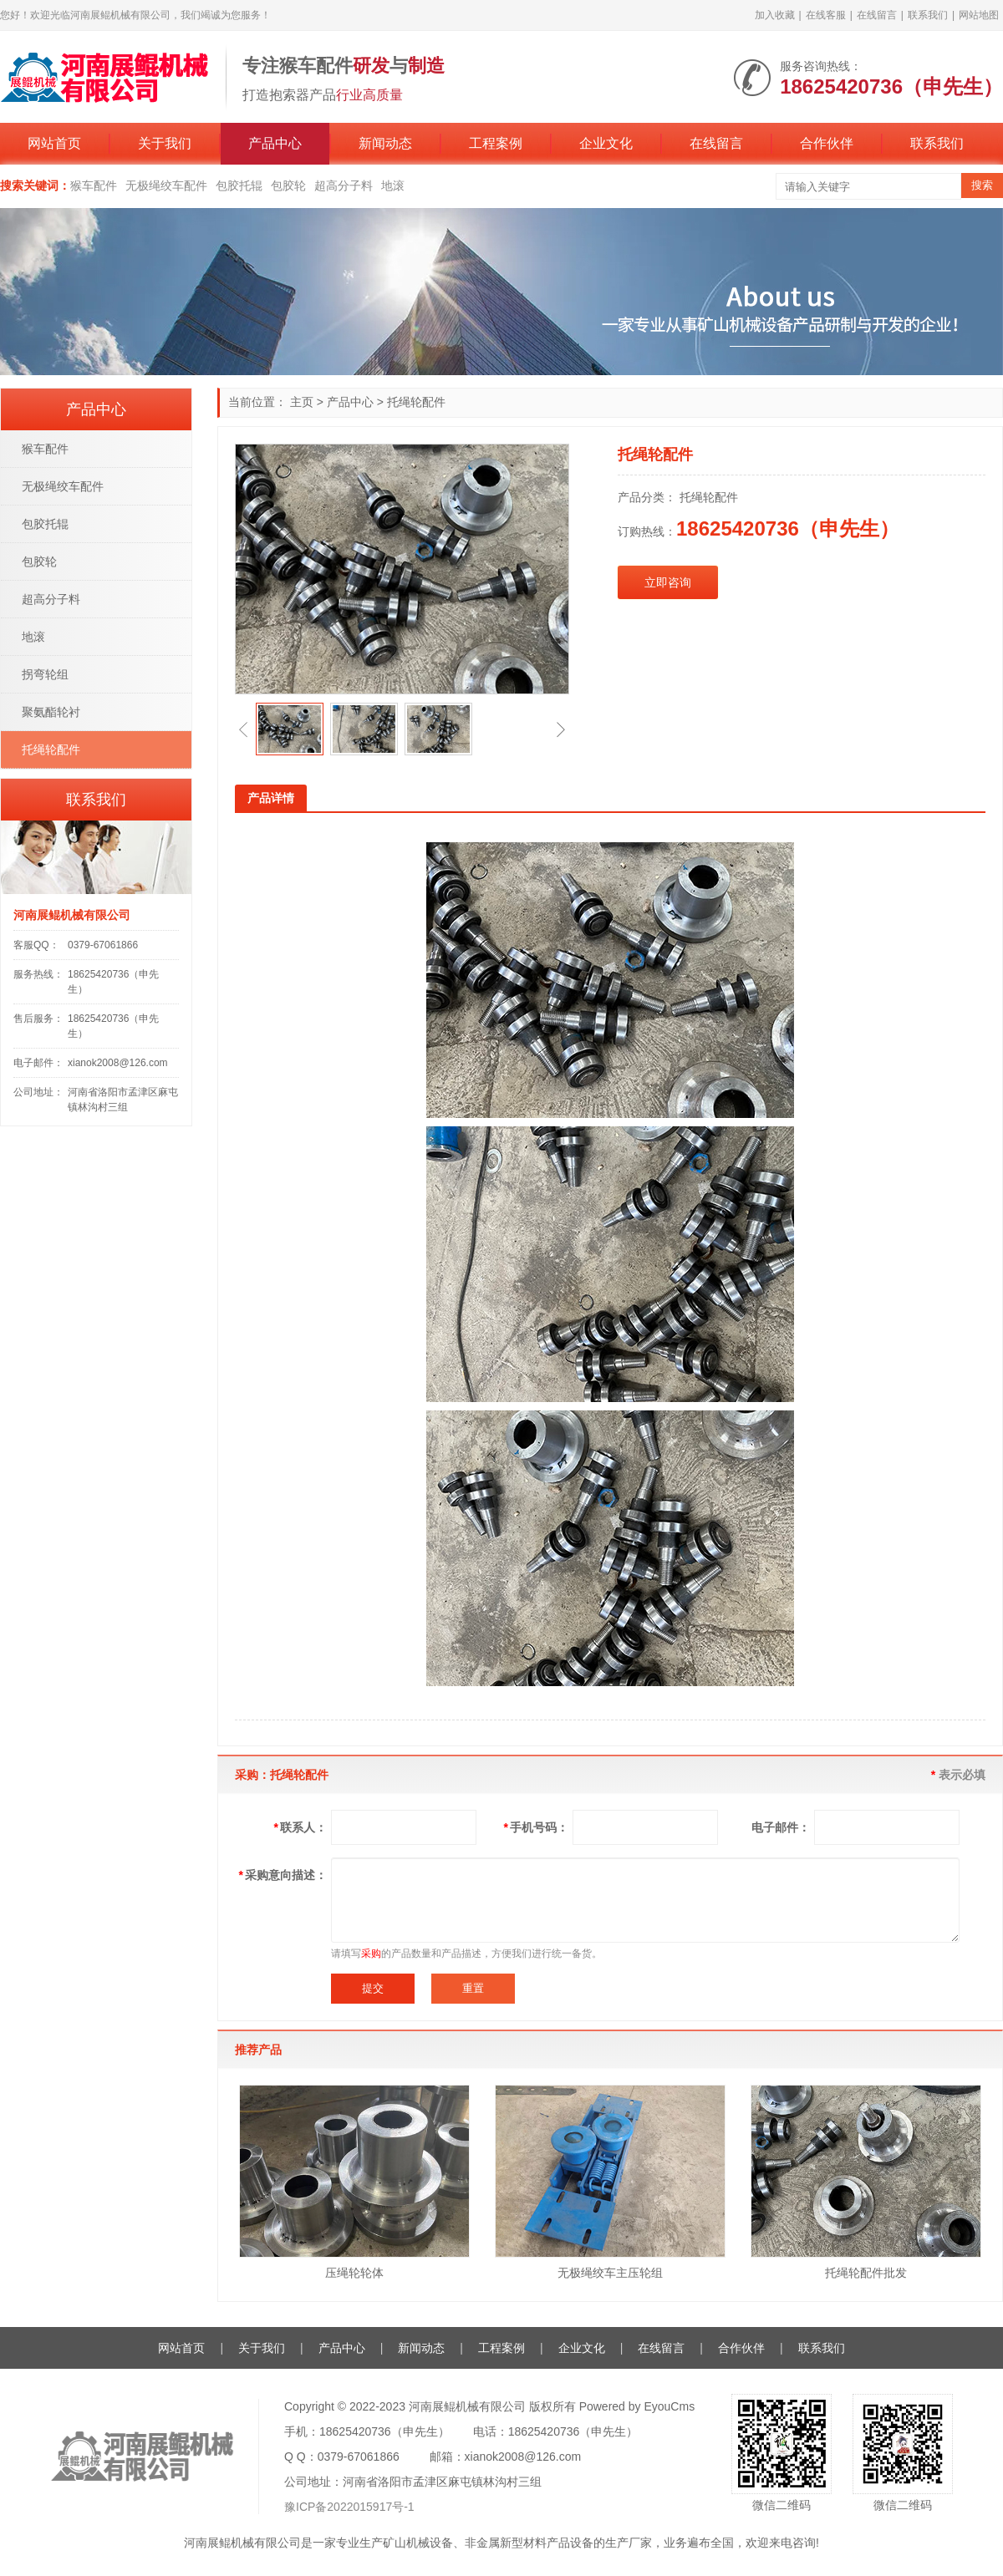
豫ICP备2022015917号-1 (349, 2506)
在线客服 (826, 15)
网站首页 (54, 143)
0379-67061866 (103, 945)
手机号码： (536, 1827)
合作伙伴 (826, 143)
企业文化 (606, 143)
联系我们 (928, 15)
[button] (243, 729)
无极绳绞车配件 (166, 185)
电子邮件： (780, 1827)
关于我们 (164, 143)
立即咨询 (667, 582)
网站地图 (979, 15)
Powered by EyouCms (635, 2406)
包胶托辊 (239, 185)
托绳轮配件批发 (866, 2272)
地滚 (393, 185)
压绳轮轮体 (354, 2272)
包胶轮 (288, 185)
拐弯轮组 (45, 674)
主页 (301, 402)
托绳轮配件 (416, 402)
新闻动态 (385, 143)
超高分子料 (343, 185)
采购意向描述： (283, 1875)
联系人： (300, 1827)
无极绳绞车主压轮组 (610, 2272)
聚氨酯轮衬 (51, 712)
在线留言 (877, 15)
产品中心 (275, 143)
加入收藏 (775, 15)
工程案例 (495, 143)
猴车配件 (93, 185)
